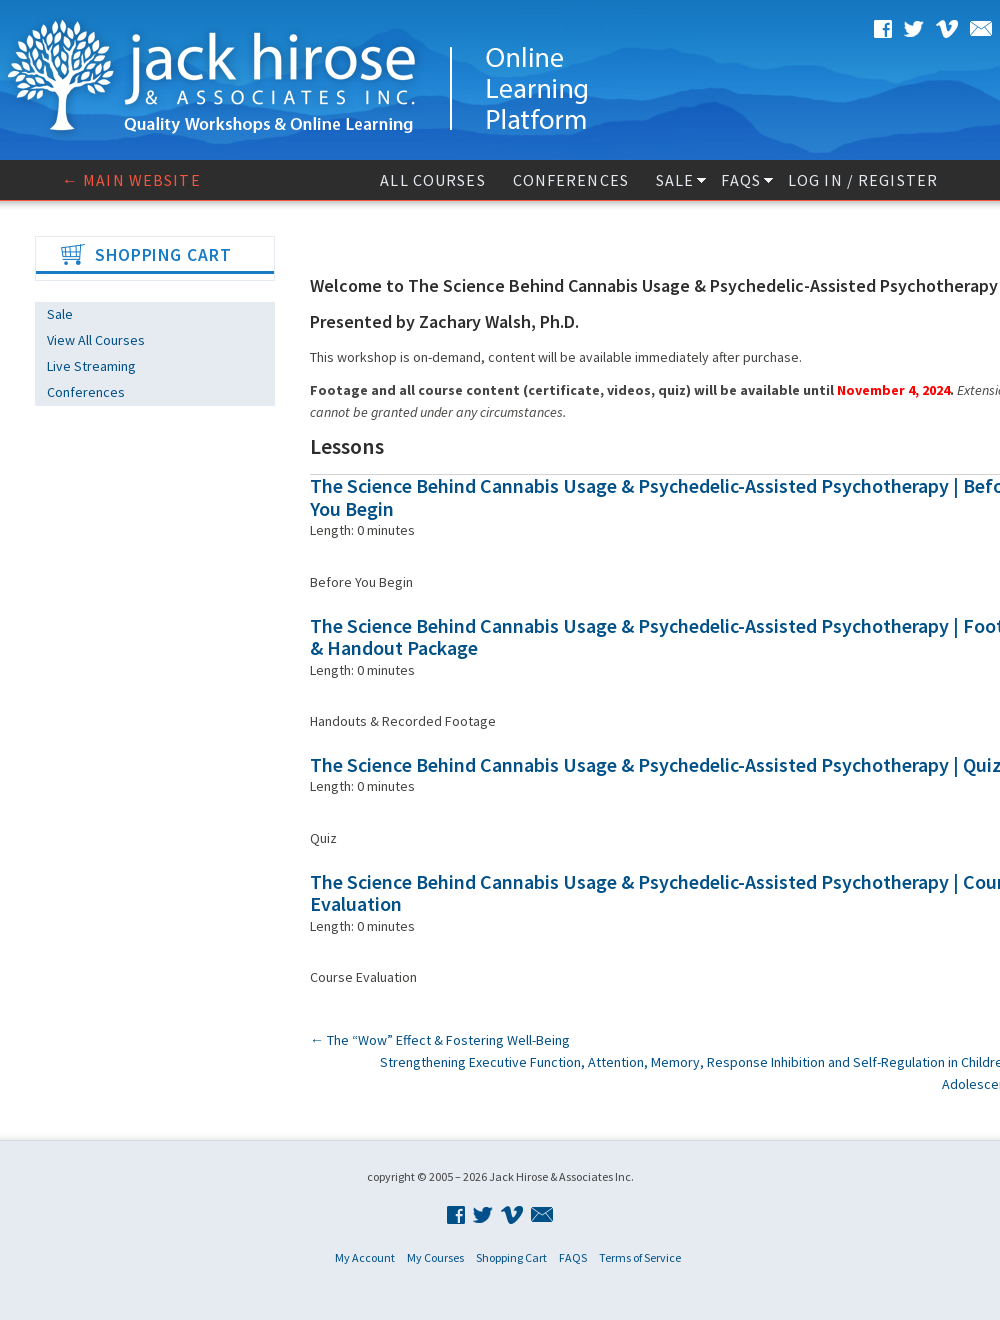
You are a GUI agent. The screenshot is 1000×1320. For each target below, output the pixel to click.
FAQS (740, 180)
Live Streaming (91, 366)
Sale (675, 180)
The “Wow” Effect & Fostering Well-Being (440, 1040)
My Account (365, 1257)
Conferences (571, 180)
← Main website (131, 180)
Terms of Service (640, 1257)
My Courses (435, 1257)
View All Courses (96, 340)
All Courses (432, 180)
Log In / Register (863, 180)
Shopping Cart (511, 1257)
